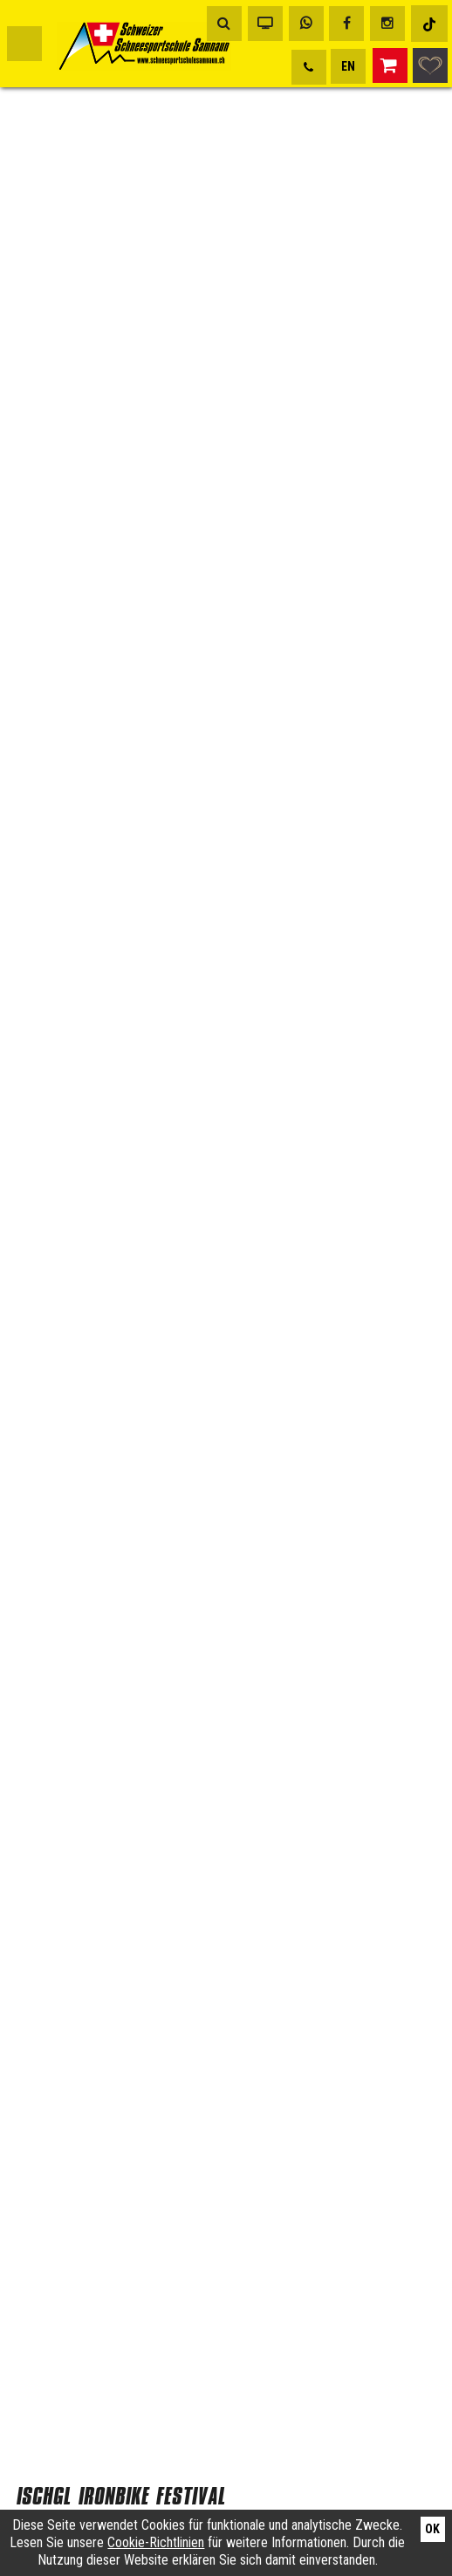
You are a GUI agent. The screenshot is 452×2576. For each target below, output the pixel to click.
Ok (432, 2529)
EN (348, 66)
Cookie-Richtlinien (155, 2542)
